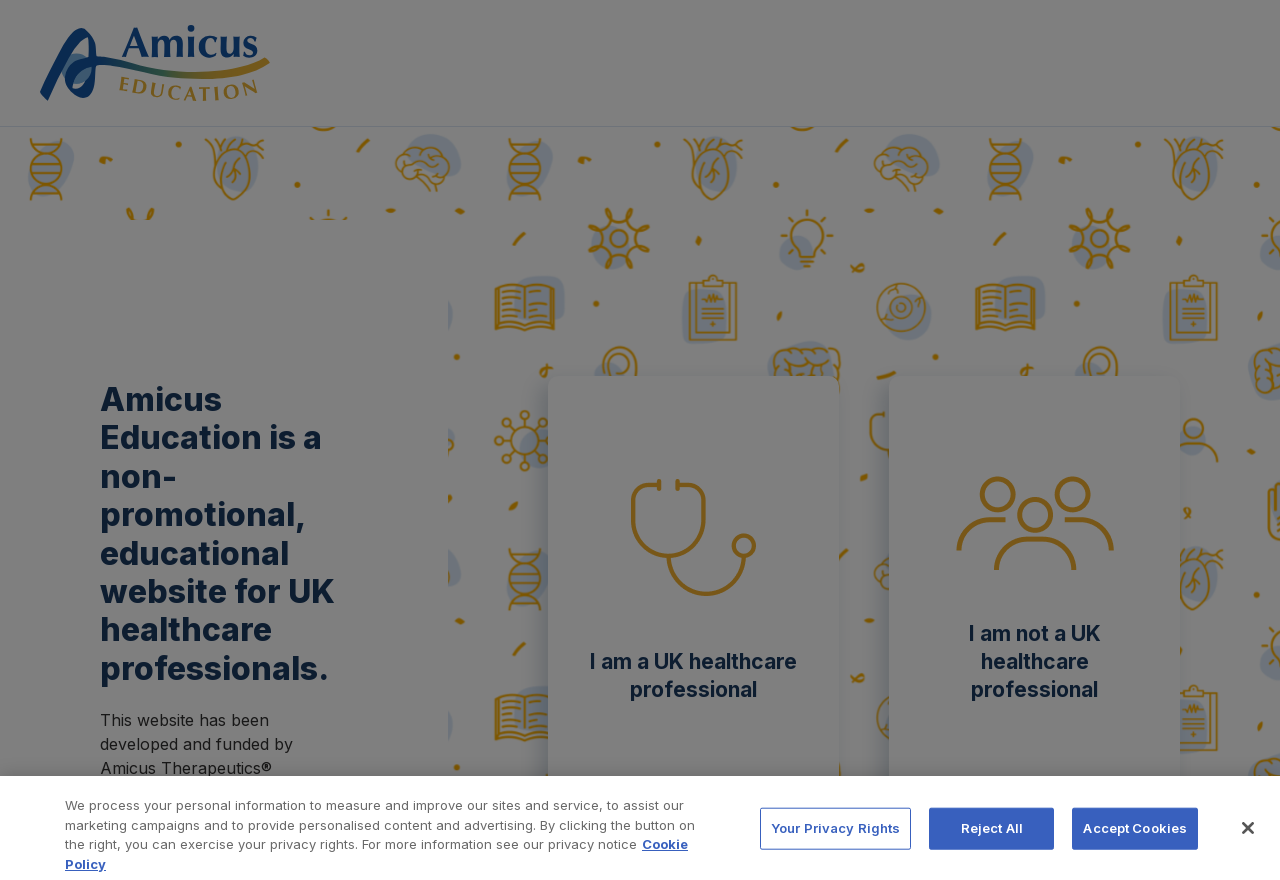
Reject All (992, 839)
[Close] (1248, 839)
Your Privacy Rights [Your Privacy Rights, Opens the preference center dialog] (835, 839)
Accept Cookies (1135, 839)
